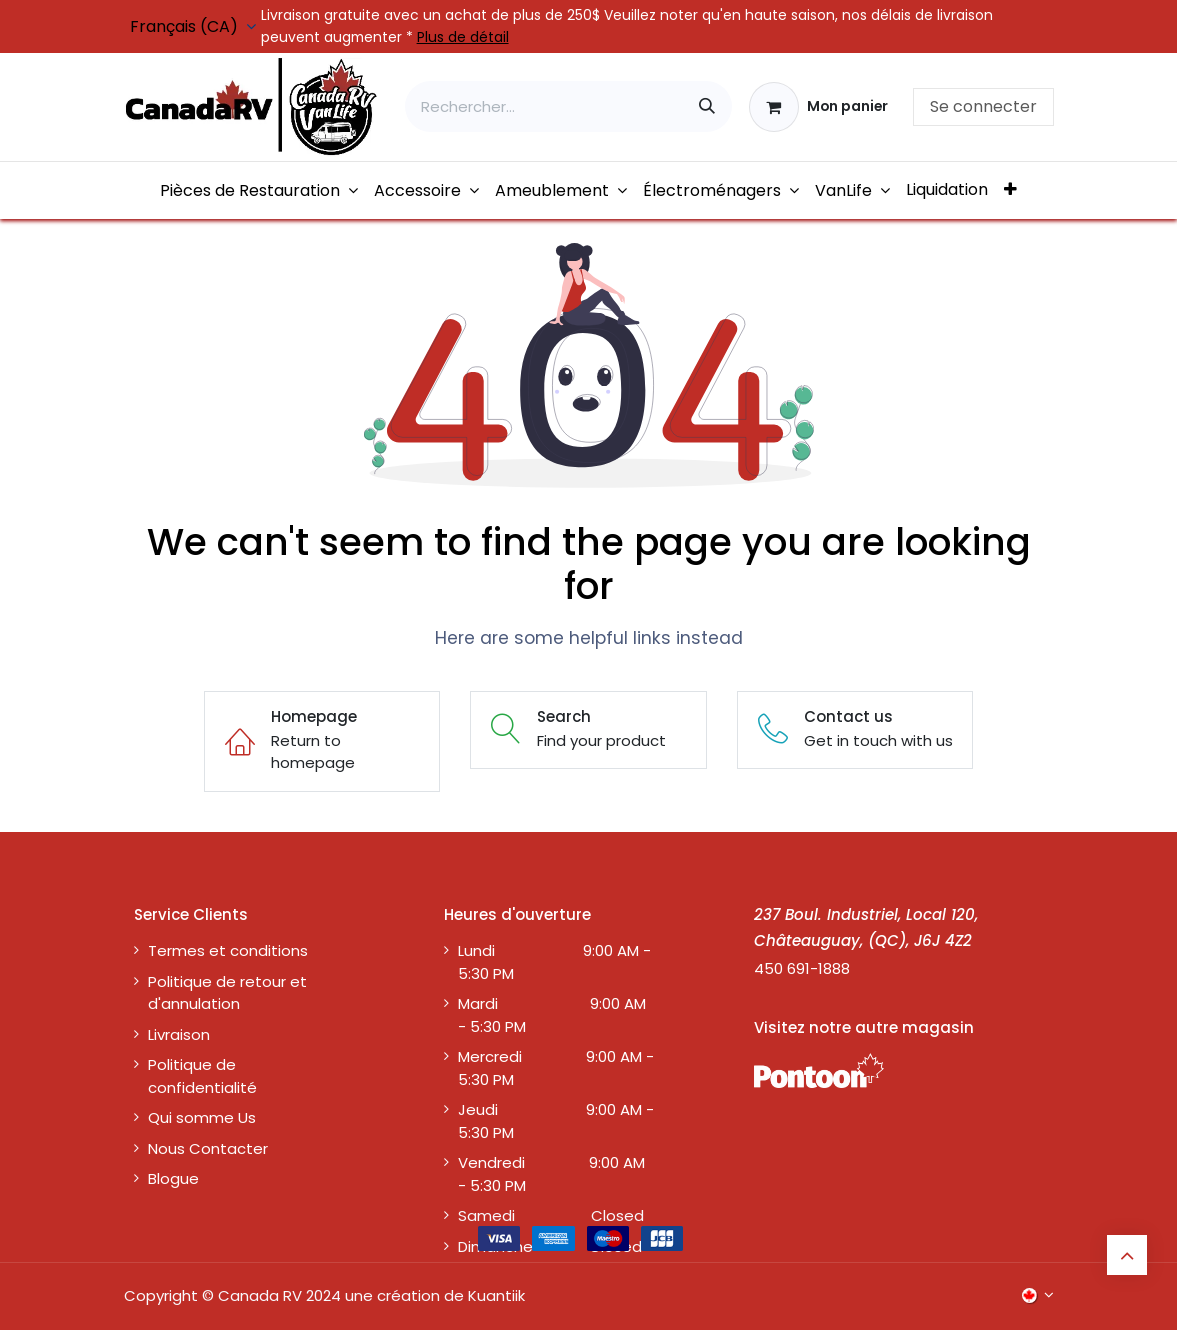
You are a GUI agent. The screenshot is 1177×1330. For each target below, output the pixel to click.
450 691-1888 (802, 968)
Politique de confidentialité (202, 1076)
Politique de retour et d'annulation (227, 993)
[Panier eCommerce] (818, 107)
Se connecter (983, 106)
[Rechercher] (707, 106)
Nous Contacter (208, 1148)
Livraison (179, 1034)
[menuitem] (259, 190)
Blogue (173, 1178)
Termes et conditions (228, 950)
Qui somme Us (202, 1117)
